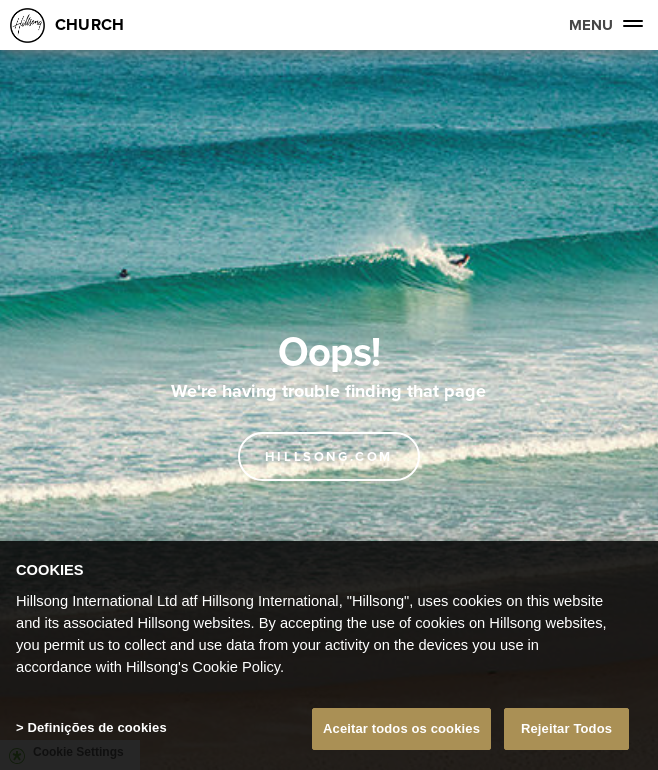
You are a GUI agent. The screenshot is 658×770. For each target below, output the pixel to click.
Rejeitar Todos (566, 728)
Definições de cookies (96, 727)
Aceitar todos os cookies (401, 728)
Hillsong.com (329, 456)
